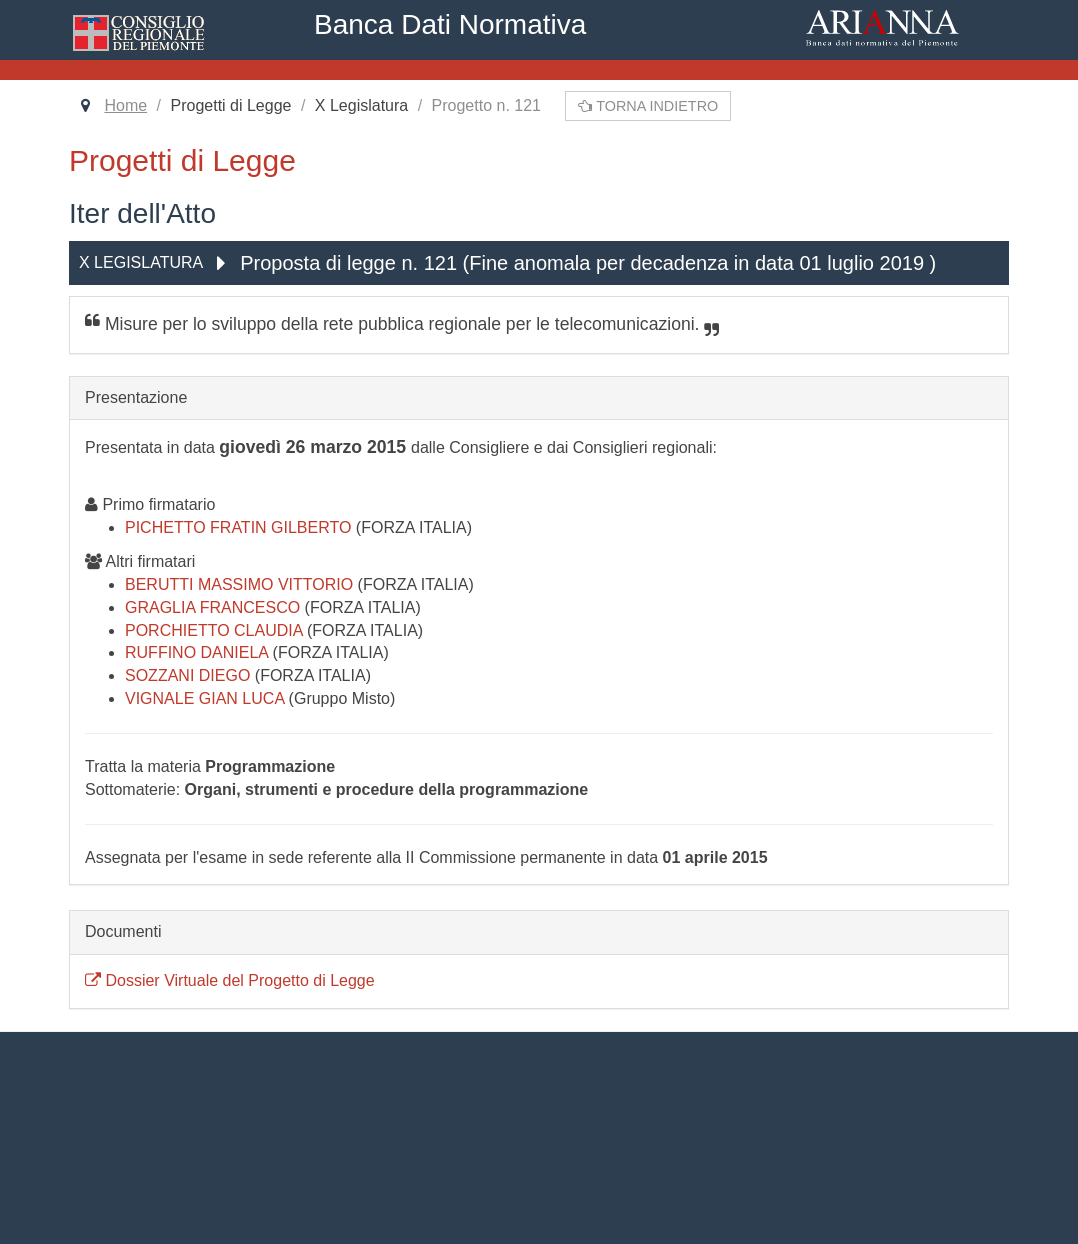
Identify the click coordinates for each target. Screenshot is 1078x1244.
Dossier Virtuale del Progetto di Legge (230, 980)
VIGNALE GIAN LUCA (207, 698)
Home (125, 105)
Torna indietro (648, 106)
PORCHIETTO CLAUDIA (216, 630)
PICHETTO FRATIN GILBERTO (240, 527)
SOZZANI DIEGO (190, 675)
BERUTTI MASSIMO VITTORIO (241, 584)
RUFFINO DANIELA (199, 652)
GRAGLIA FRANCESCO (215, 607)
